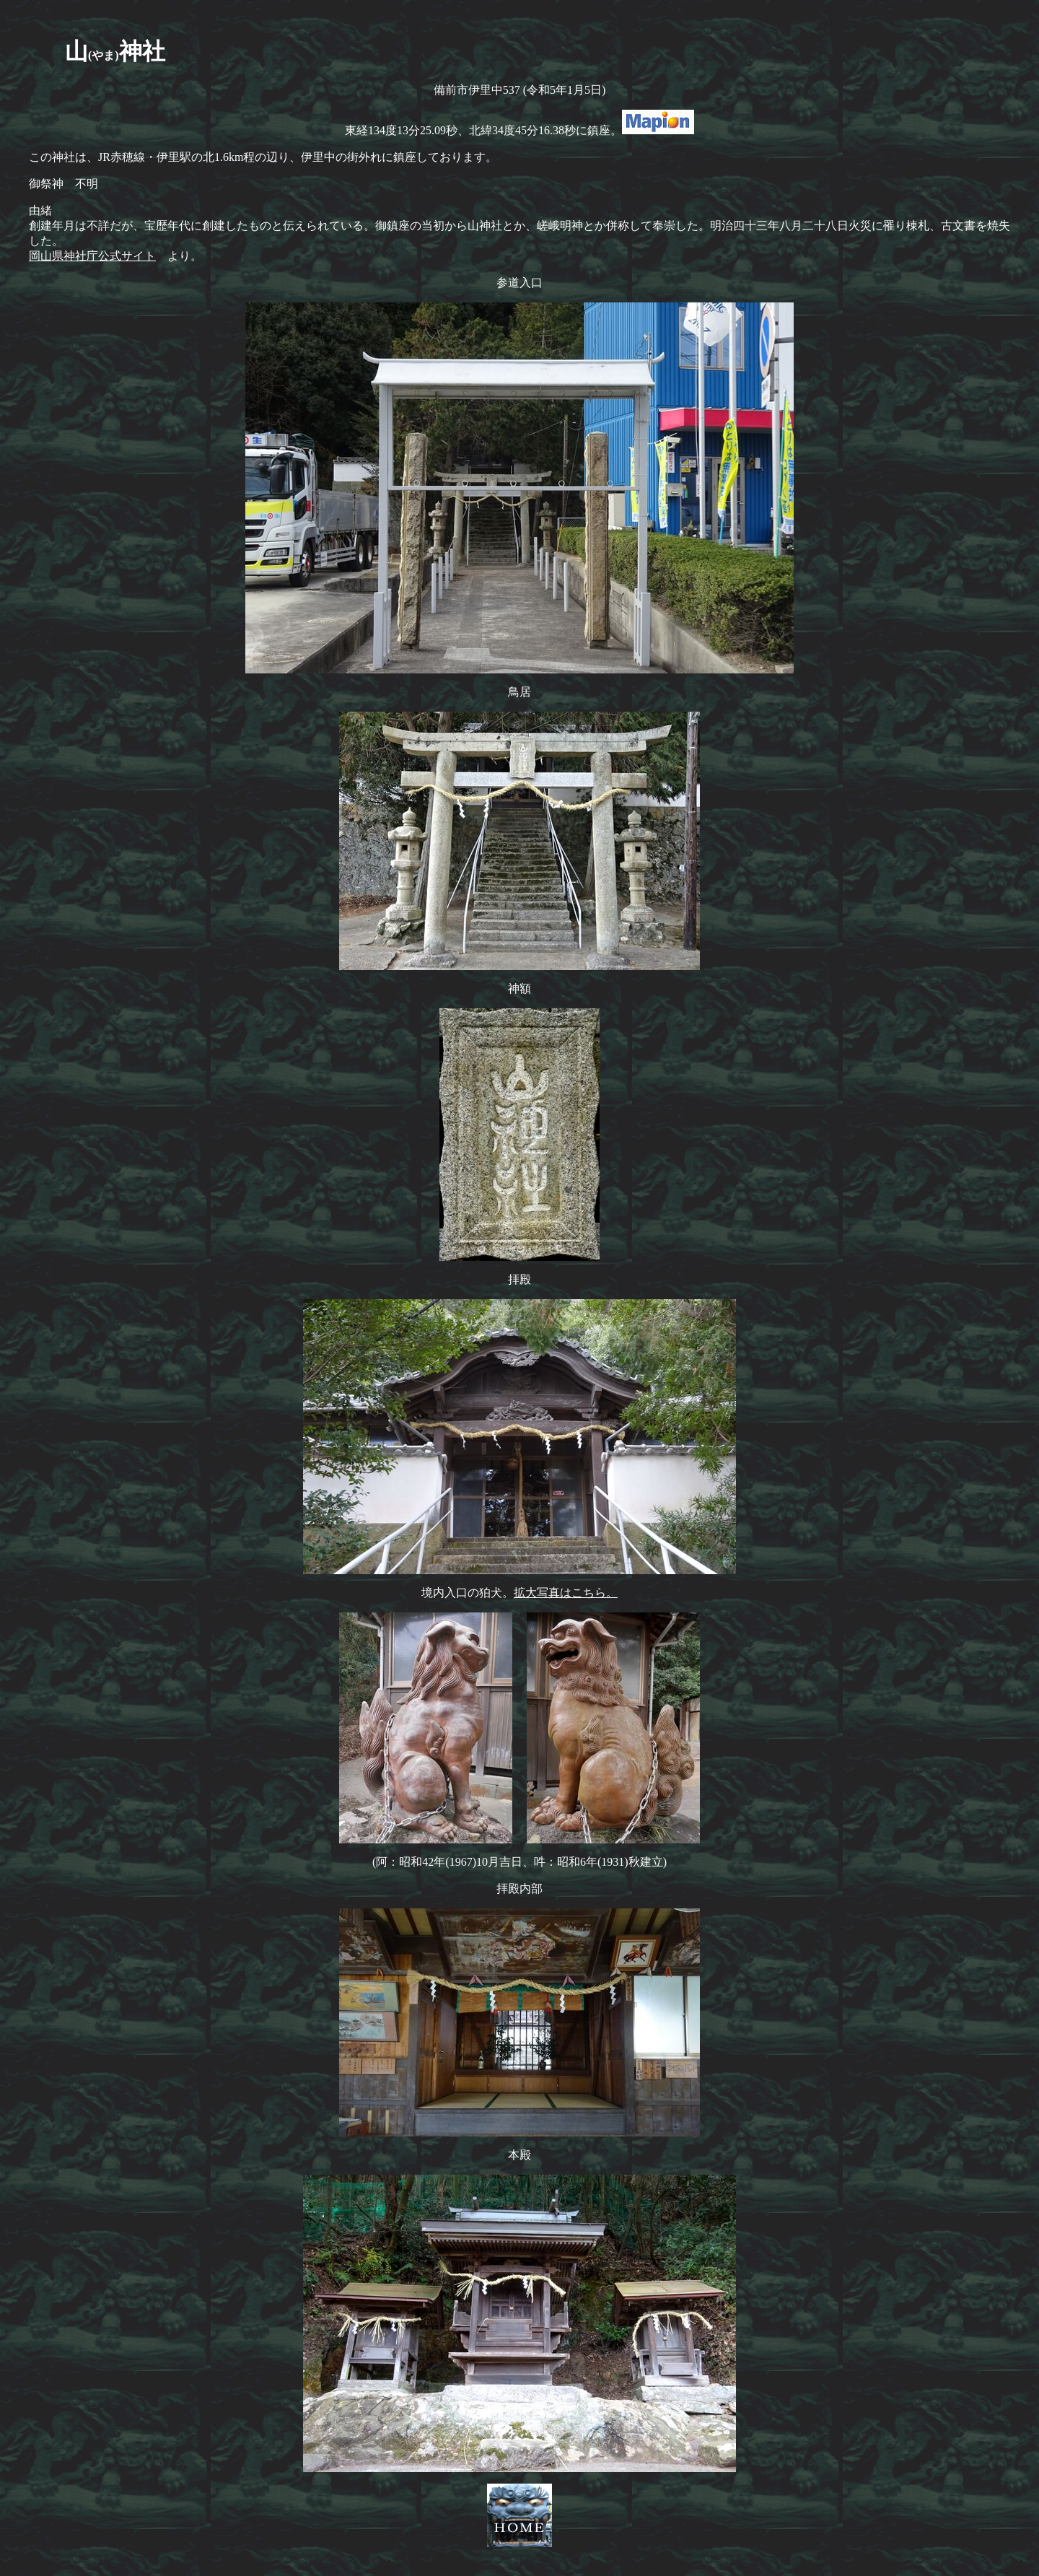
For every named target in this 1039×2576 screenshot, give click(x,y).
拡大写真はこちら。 (566, 1592)
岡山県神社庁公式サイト (92, 256)
